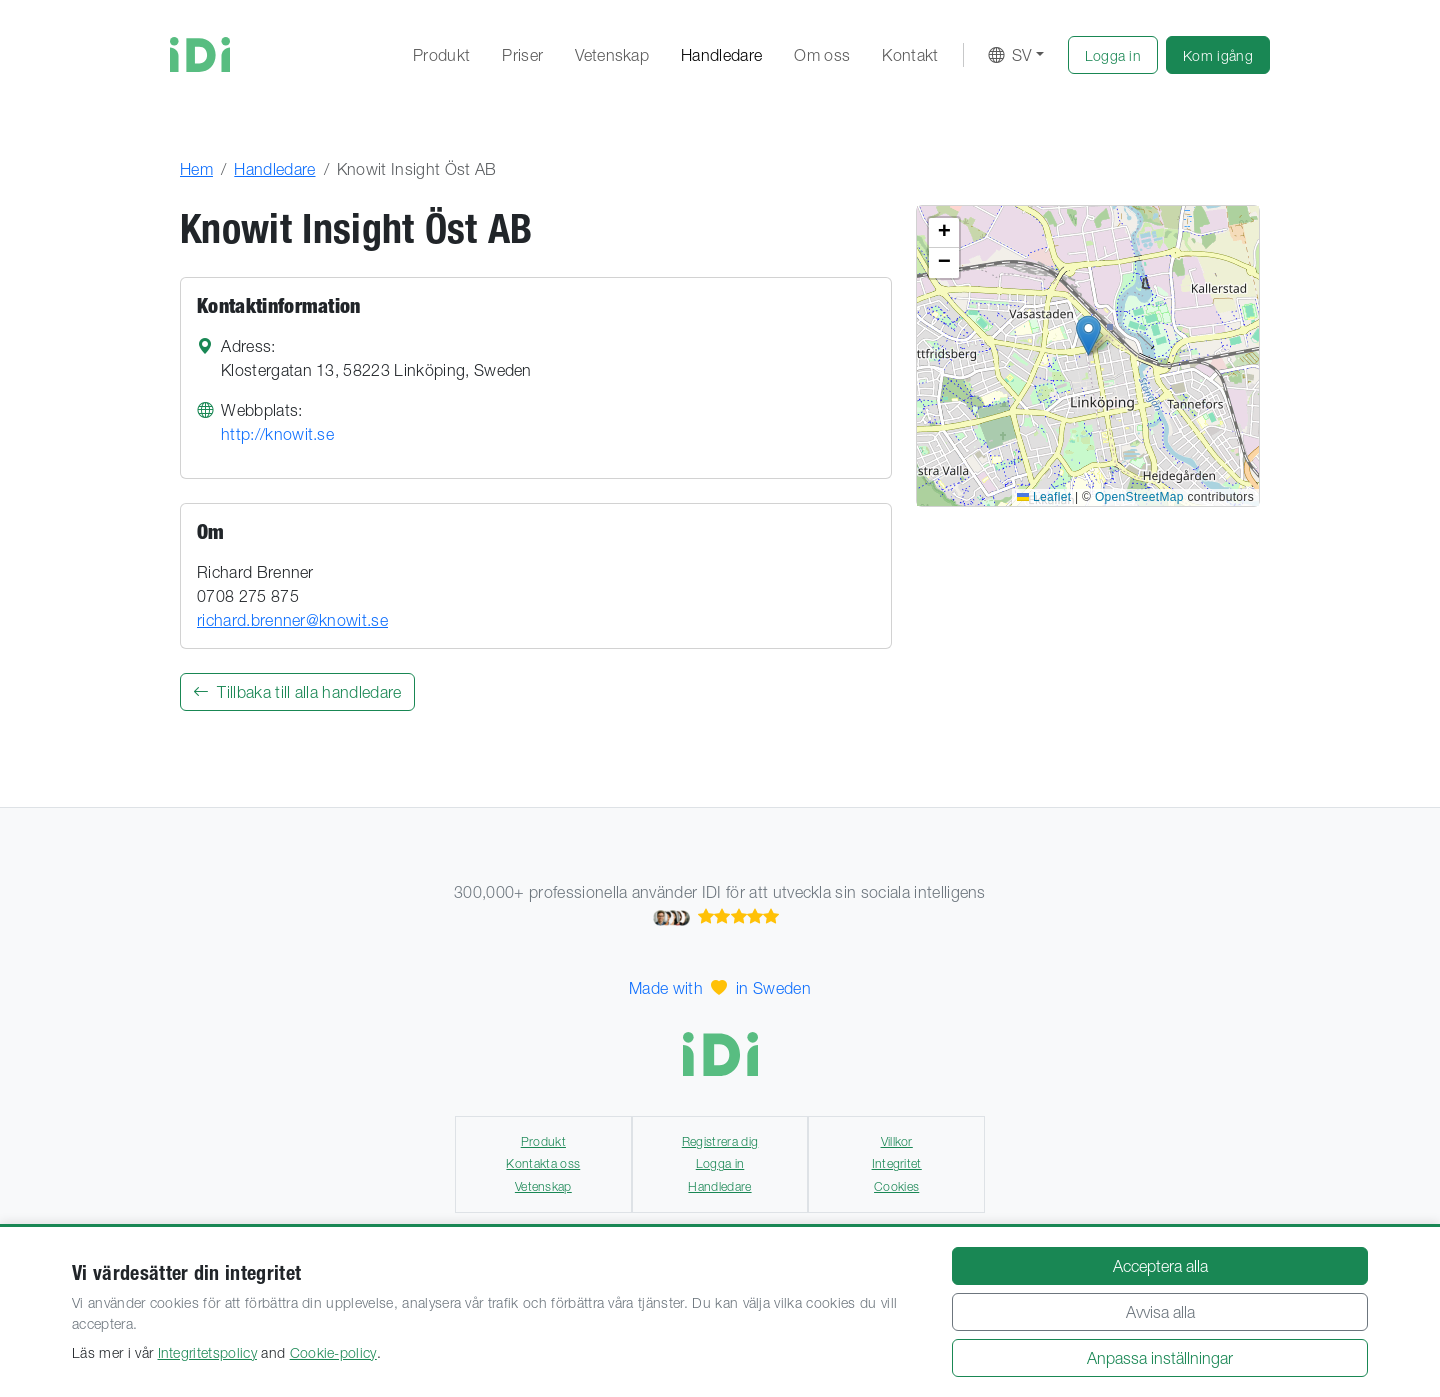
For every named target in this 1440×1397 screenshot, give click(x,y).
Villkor (897, 1141)
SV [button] (1010, 55)
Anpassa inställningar (1160, 1358)
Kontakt (910, 55)
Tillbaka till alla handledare (297, 692)
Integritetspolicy (207, 1353)
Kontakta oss (543, 1163)
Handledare (721, 55)
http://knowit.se (277, 434)
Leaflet (1044, 497)
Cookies (896, 1186)
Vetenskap (612, 55)
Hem (196, 169)
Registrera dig (720, 1141)
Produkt (441, 55)
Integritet (897, 1163)
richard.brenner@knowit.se (292, 620)
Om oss (822, 55)
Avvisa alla (1160, 1312)
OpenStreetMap (1139, 497)
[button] (1113, 55)
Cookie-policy (333, 1353)
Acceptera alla (1160, 1266)
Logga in (720, 1163)
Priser (522, 55)
